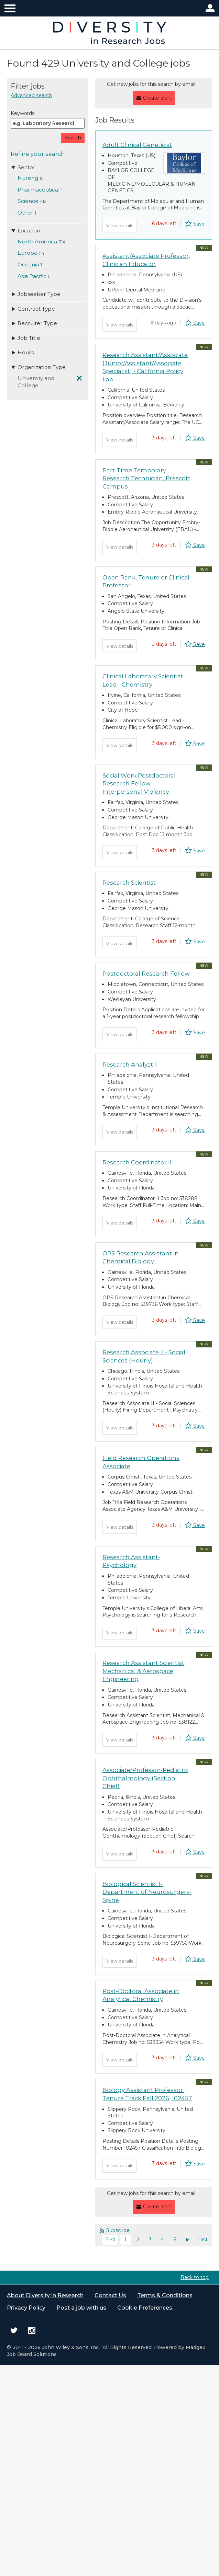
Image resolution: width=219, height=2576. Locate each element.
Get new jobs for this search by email (151, 84)
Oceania (28, 264)
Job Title (25, 338)
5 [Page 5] (175, 2164)
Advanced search (31, 95)
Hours (22, 352)
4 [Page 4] (162, 2164)
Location (25, 230)
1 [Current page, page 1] (125, 2164)
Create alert (157, 96)
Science (28, 201)
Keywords (22, 113)
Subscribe (118, 2155)
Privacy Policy (26, 2235)
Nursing (28, 178)
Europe (27, 253)
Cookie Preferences (144, 2235)
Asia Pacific (32, 276)
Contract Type (33, 309)
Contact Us (110, 2221)
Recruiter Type (34, 323)
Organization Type (38, 367)
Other (25, 212)
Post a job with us (81, 2235)
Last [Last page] (202, 2164)
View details (121, 221)
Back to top (194, 2202)
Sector (23, 167)
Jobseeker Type (36, 294)
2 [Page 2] (137, 2164)
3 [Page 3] (150, 2164)
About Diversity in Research (45, 2221)
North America (37, 241)
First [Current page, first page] (110, 2164)
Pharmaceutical (39, 189)
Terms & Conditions (165, 2221)
